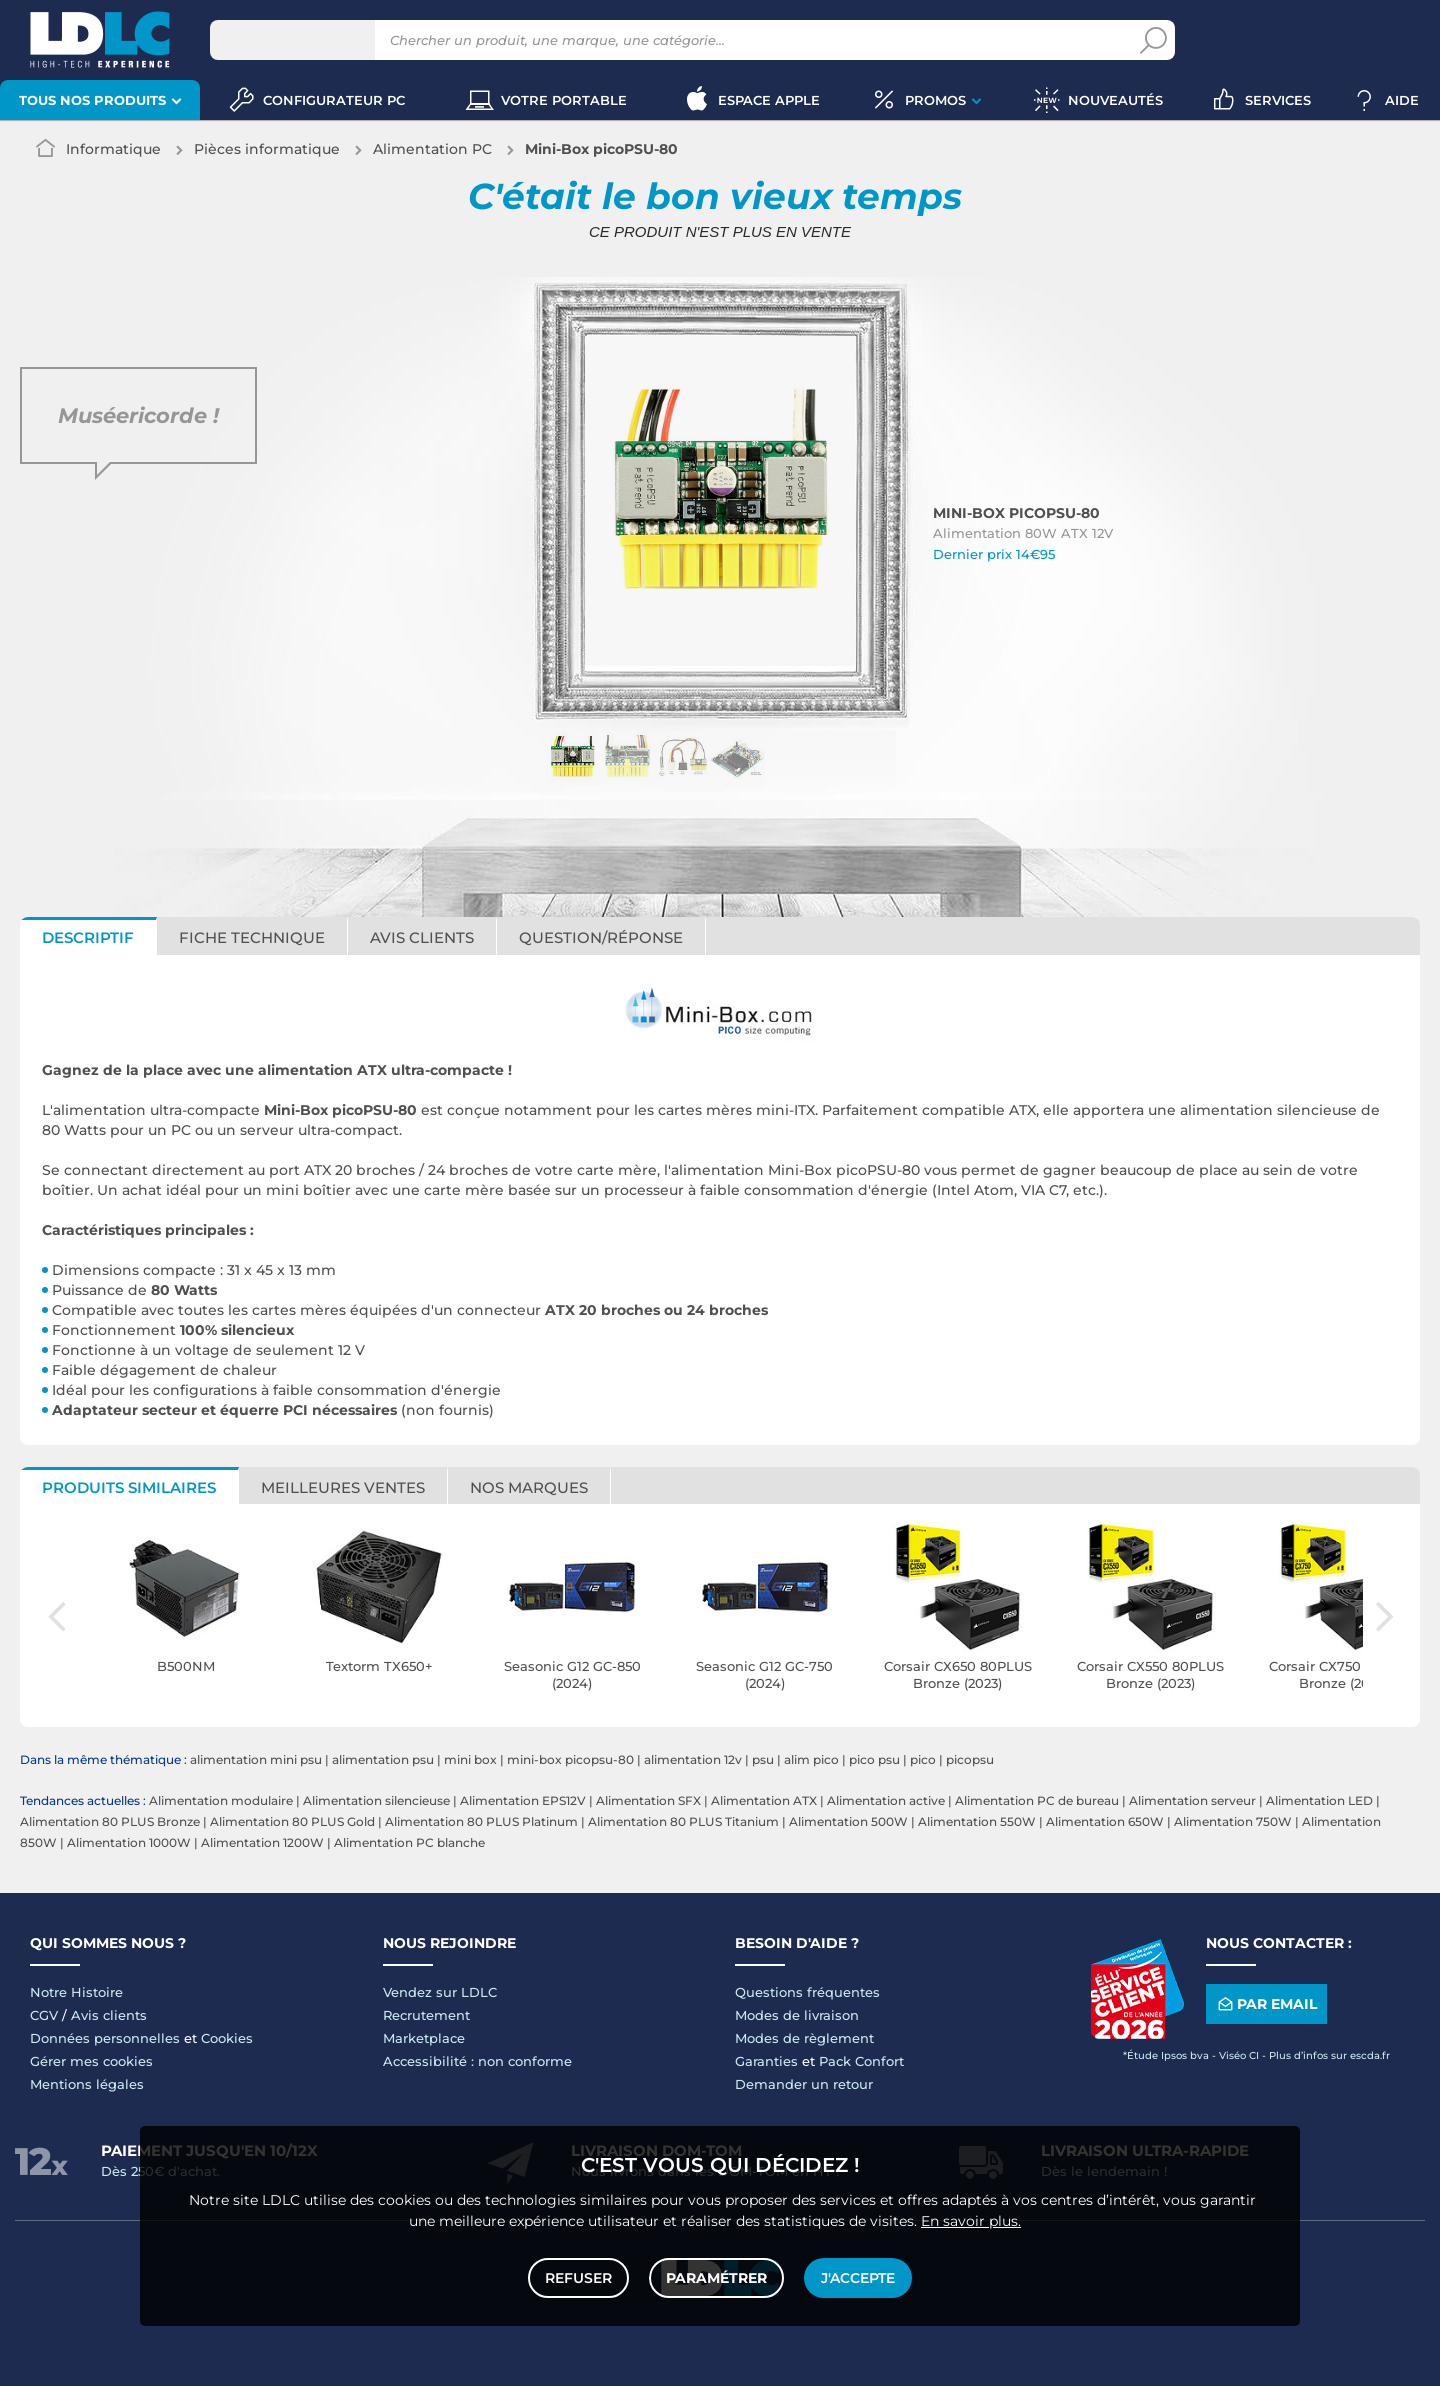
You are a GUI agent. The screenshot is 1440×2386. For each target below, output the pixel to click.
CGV (44, 2015)
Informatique (113, 149)
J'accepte (858, 2278)
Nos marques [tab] (529, 1487)
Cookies (227, 2038)
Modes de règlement (804, 2038)
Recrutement (426, 2015)
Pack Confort (861, 2061)
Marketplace (424, 2038)
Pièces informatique (267, 149)
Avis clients (109, 2015)
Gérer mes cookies (91, 2061)
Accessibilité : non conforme (477, 2061)
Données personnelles (105, 2038)
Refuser (578, 2278)
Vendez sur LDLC (440, 1992)
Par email (1266, 2004)
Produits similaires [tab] (129, 1487)
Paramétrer (716, 2278)
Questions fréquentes (807, 1992)
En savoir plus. (971, 2221)
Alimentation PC (432, 149)
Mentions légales (87, 2084)
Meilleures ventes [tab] (343, 1487)
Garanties (766, 2061)
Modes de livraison (797, 2015)
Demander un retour (804, 2084)
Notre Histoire (76, 1992)
